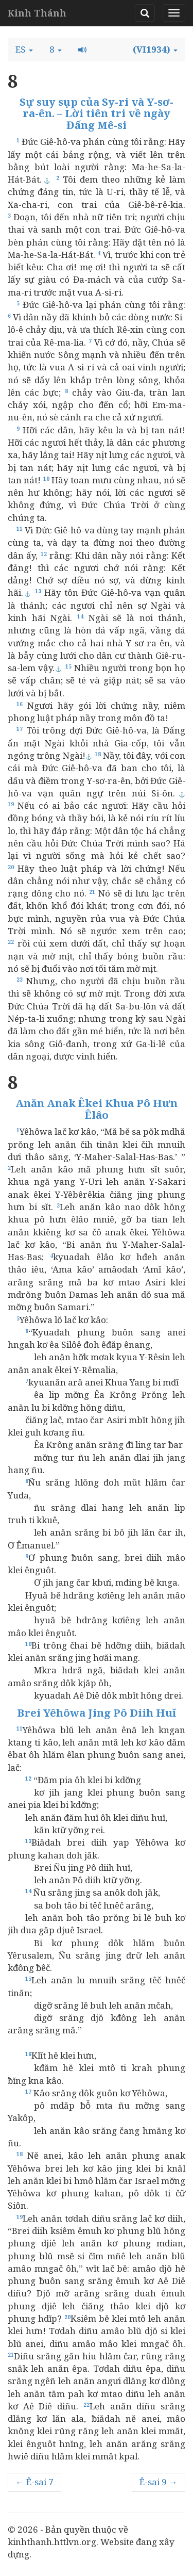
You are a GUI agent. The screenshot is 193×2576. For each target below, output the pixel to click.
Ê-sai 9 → (158, 2482)
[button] (24, 49)
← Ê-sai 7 (34, 2482)
